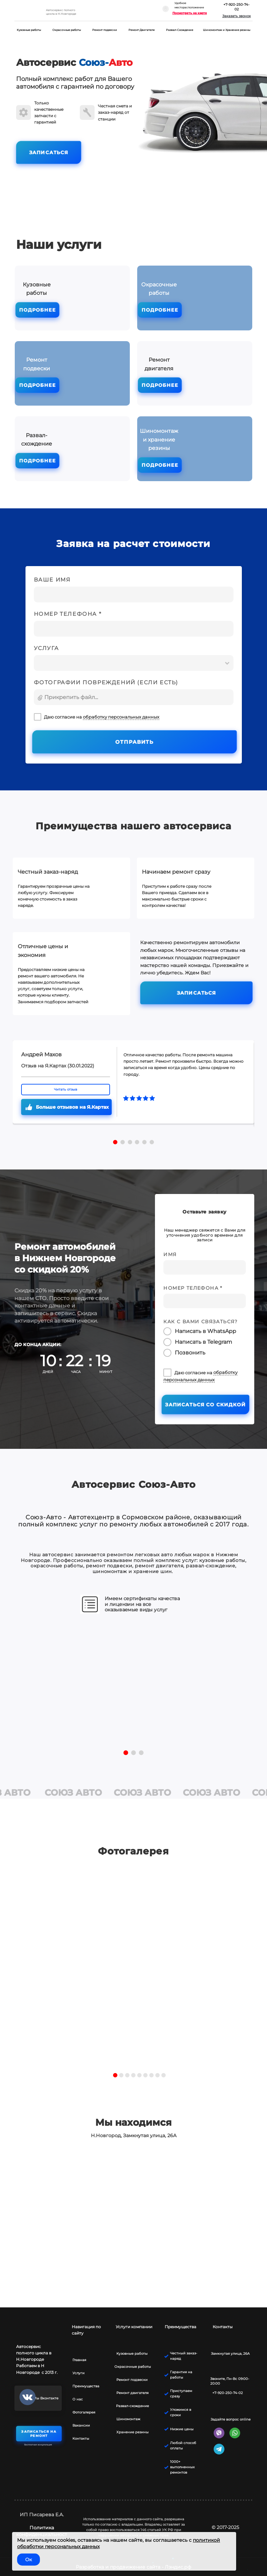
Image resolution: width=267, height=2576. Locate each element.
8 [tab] (157, 2075)
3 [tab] (127, 2075)
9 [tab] (163, 2075)
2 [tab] (121, 2075)
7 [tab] (151, 2075)
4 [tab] (133, 2075)
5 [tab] (139, 2075)
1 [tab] (115, 2075)
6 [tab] (145, 2075)
